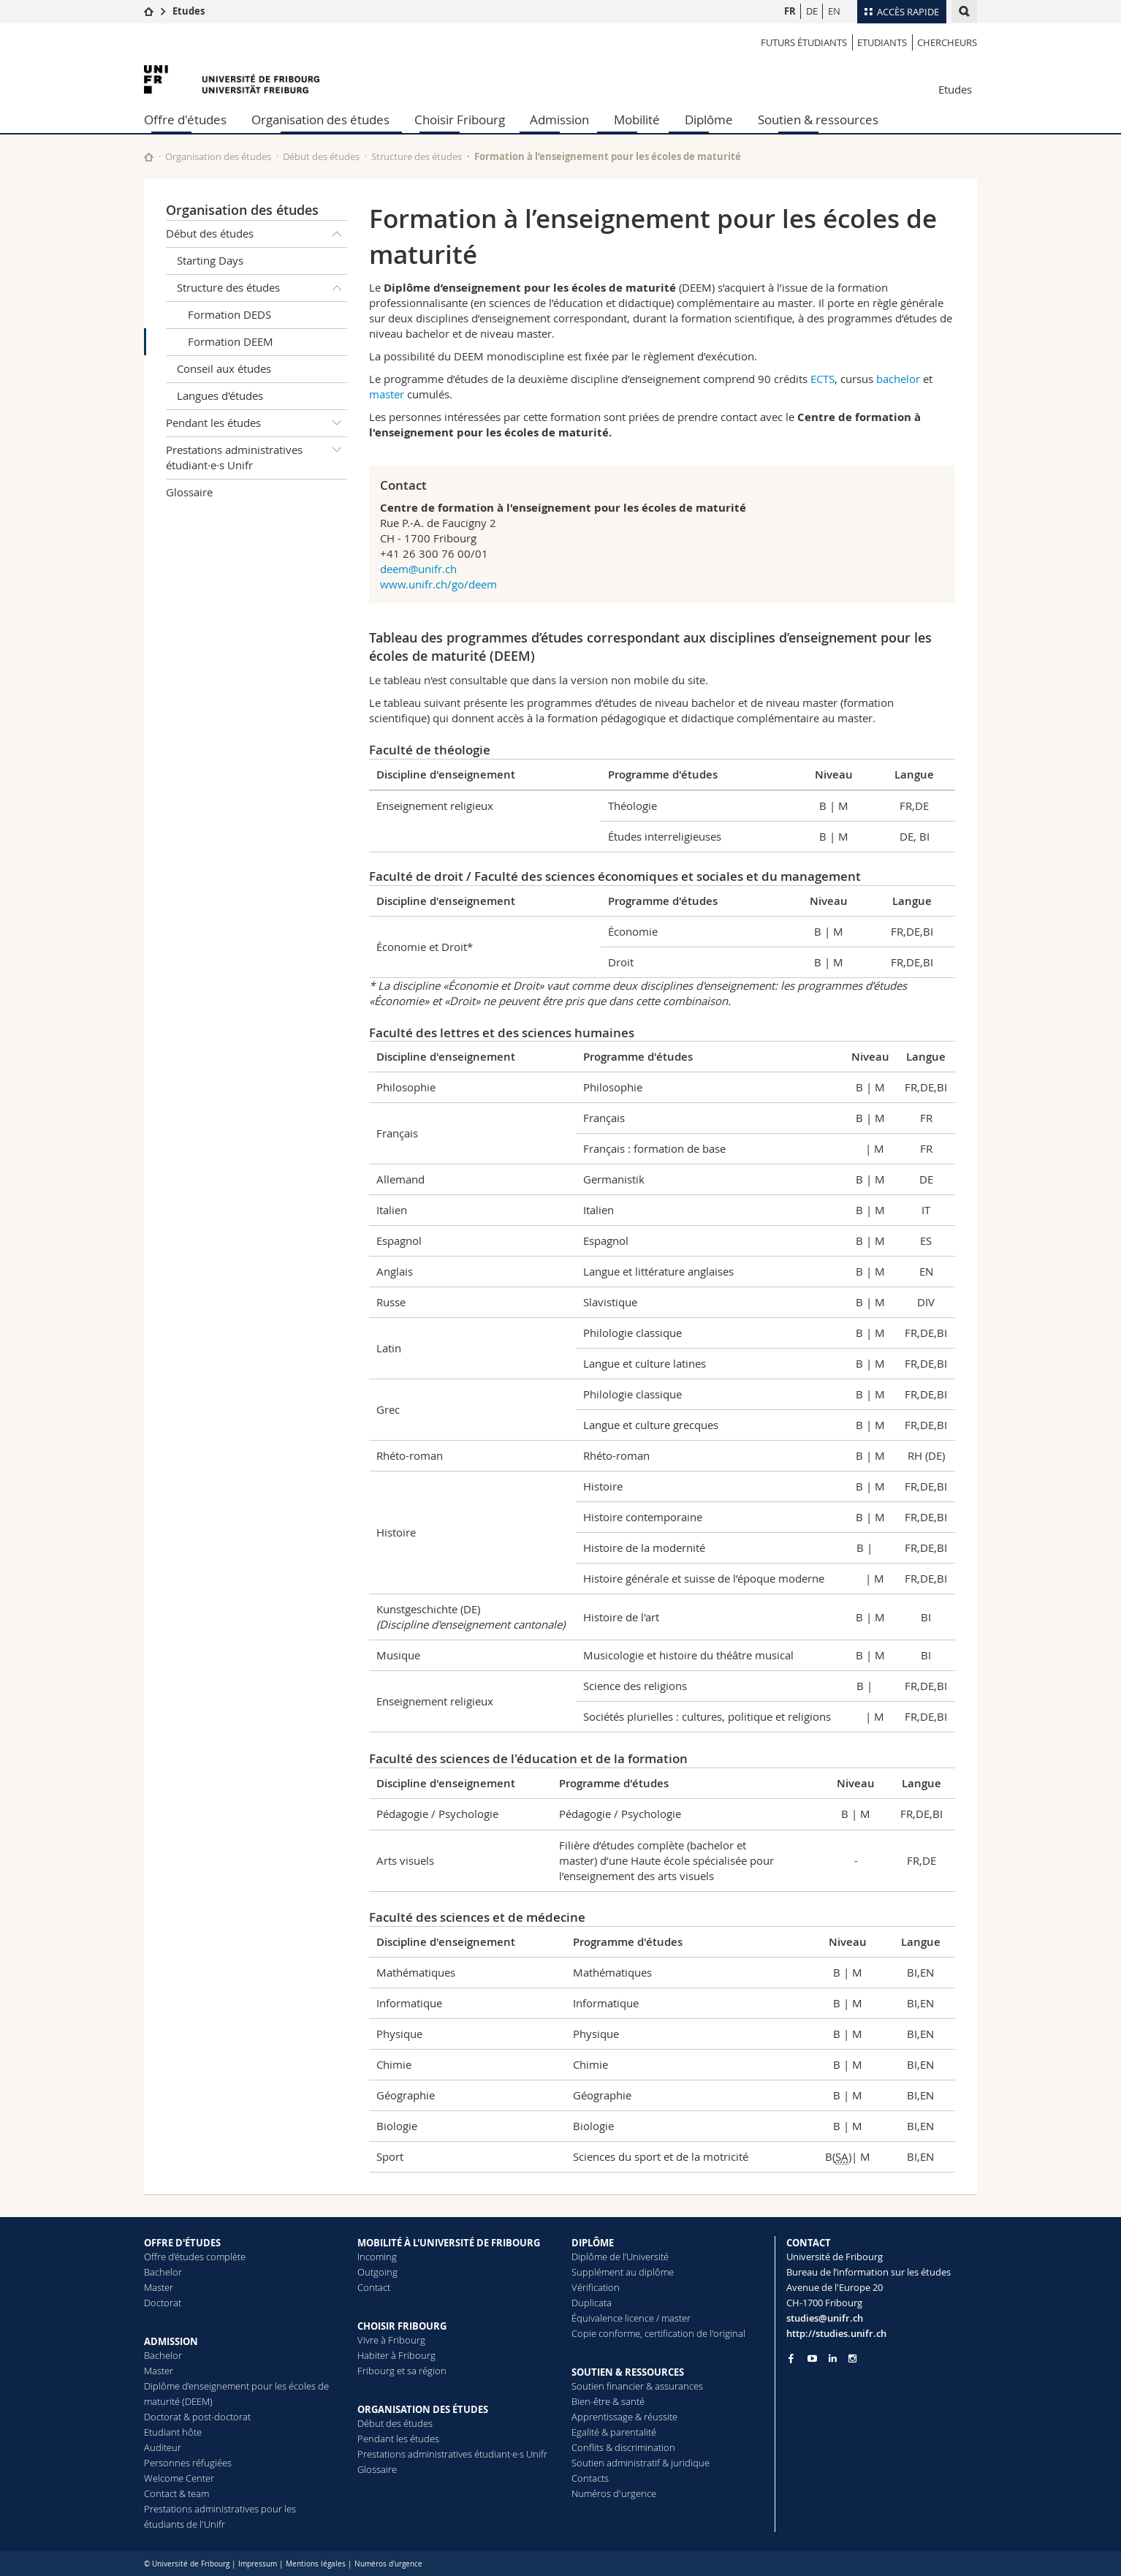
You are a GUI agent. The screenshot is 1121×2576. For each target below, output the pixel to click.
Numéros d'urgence (613, 2493)
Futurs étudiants (804, 42)
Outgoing (377, 2271)
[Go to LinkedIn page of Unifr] (833, 2358)
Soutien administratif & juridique (640, 2462)
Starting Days (210, 260)
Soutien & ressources (818, 119)
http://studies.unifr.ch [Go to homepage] (836, 2333)
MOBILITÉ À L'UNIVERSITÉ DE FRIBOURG (448, 2242)
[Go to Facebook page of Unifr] (791, 2358)
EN (834, 11)
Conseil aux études (224, 368)
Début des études (321, 156)
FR (790, 11)
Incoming (377, 2256)
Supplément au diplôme (622, 2271)
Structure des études (416, 156)
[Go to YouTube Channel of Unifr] (812, 2358)
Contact (373, 2287)
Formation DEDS (229, 314)
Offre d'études (185, 119)
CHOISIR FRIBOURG (401, 2326)
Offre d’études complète (195, 2256)
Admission (559, 119)
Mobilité (637, 119)
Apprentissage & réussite (624, 2416)
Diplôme (709, 119)
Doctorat (162, 2302)
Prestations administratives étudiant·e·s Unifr (256, 455)
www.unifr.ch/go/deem (438, 584)
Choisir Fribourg (459, 119)
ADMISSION (171, 2341)
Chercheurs (947, 42)
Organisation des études (320, 119)
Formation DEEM (230, 341)
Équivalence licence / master (631, 2318)
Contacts (590, 2478)
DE (812, 11)
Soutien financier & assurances (637, 2386)
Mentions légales (316, 2564)
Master (158, 2287)
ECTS (822, 378)
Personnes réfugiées (188, 2462)
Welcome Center (179, 2478)
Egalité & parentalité (613, 2432)
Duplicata (591, 2302)
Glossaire (189, 492)
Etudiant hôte (173, 2432)
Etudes (188, 11)
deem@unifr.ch (418, 568)
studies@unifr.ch (824, 2318)
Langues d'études (220, 395)
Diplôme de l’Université (620, 2256)
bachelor (899, 378)
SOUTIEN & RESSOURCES (627, 2372)
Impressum (257, 2564)
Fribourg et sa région (401, 2370)
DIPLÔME (592, 2242)
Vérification (595, 2287)
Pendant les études (256, 423)
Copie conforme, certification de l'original (658, 2333)
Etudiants (882, 42)
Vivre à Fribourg (391, 2339)
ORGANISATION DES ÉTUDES (422, 2409)
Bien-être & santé (608, 2401)
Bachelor (163, 2271)
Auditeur (162, 2447)
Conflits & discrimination (623, 2447)
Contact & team (176, 2493)
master (388, 394)
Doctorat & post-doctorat (197, 2416)
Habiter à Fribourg (396, 2355)
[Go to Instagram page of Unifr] (852, 2358)
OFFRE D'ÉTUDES (182, 2242)
